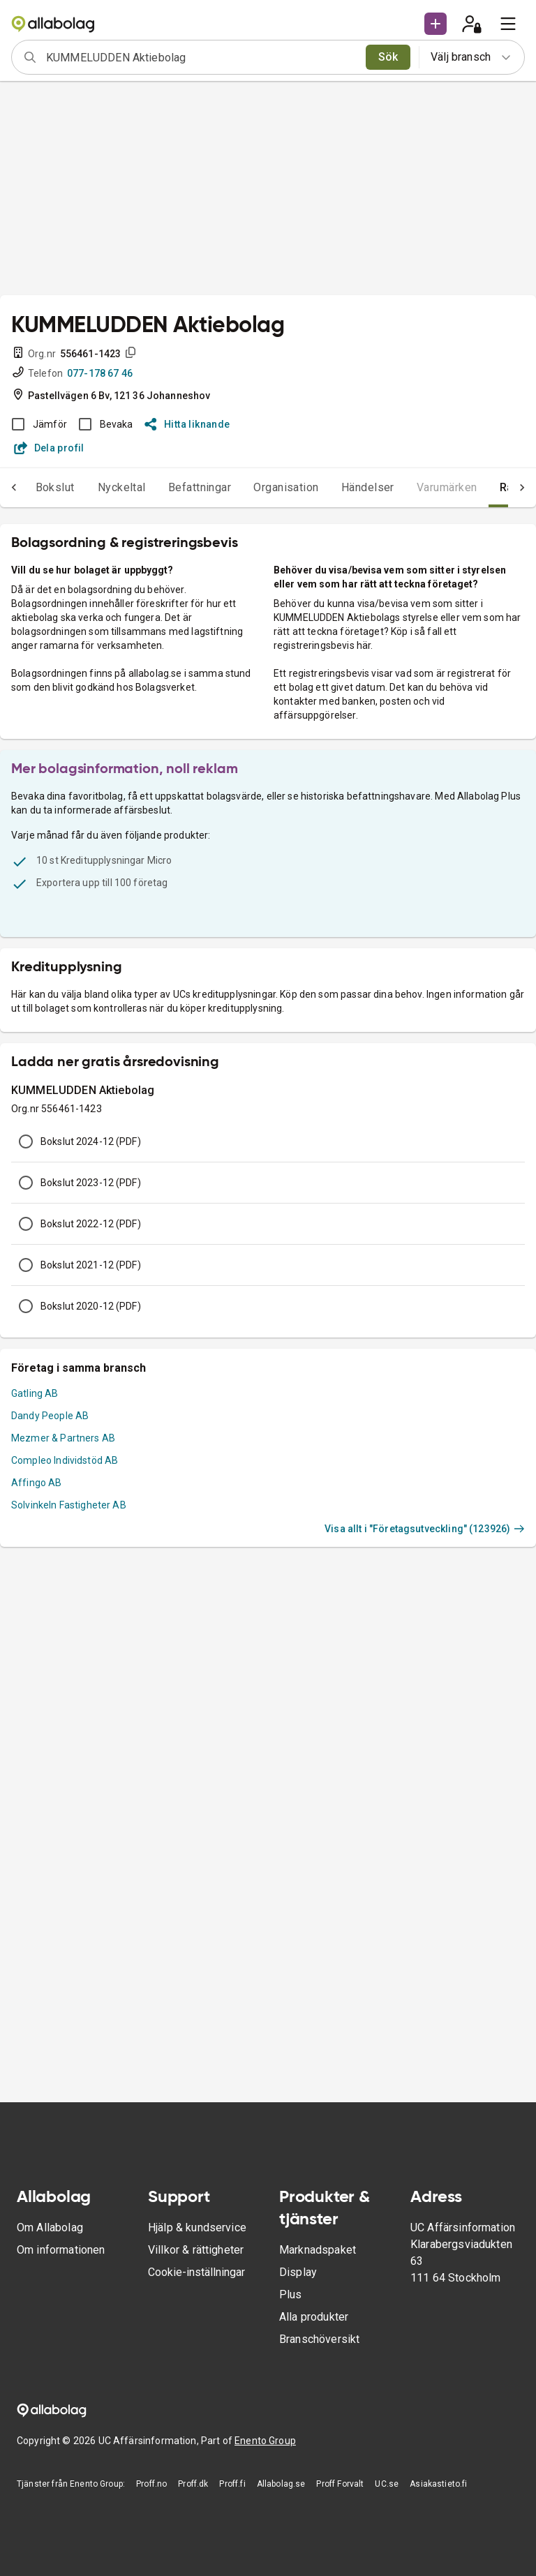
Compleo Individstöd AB (64, 1460)
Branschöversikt (319, 2339)
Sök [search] (388, 56)
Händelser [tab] (367, 487)
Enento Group (265, 2440)
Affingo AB (36, 1482)
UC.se (387, 2484)
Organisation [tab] (286, 487)
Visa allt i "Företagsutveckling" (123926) (425, 1528)
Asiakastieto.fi (438, 2484)
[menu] (508, 23)
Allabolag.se (281, 2484)
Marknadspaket (317, 2249)
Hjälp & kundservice (197, 2227)
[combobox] (201, 57)
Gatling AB (35, 1393)
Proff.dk (193, 2484)
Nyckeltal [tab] (122, 487)
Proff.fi (232, 2484)
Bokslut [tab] (55, 487)
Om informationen (61, 2249)
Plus (290, 2294)
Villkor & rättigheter (196, 2249)
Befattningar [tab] (200, 487)
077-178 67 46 (100, 373)
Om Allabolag (50, 2227)
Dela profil (49, 448)
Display (298, 2272)
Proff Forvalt (340, 2484)
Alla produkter (313, 2316)
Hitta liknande (187, 424)
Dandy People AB (50, 1415)
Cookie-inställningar (196, 2272)
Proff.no (151, 2484)
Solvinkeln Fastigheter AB (68, 1505)
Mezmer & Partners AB (63, 1438)
